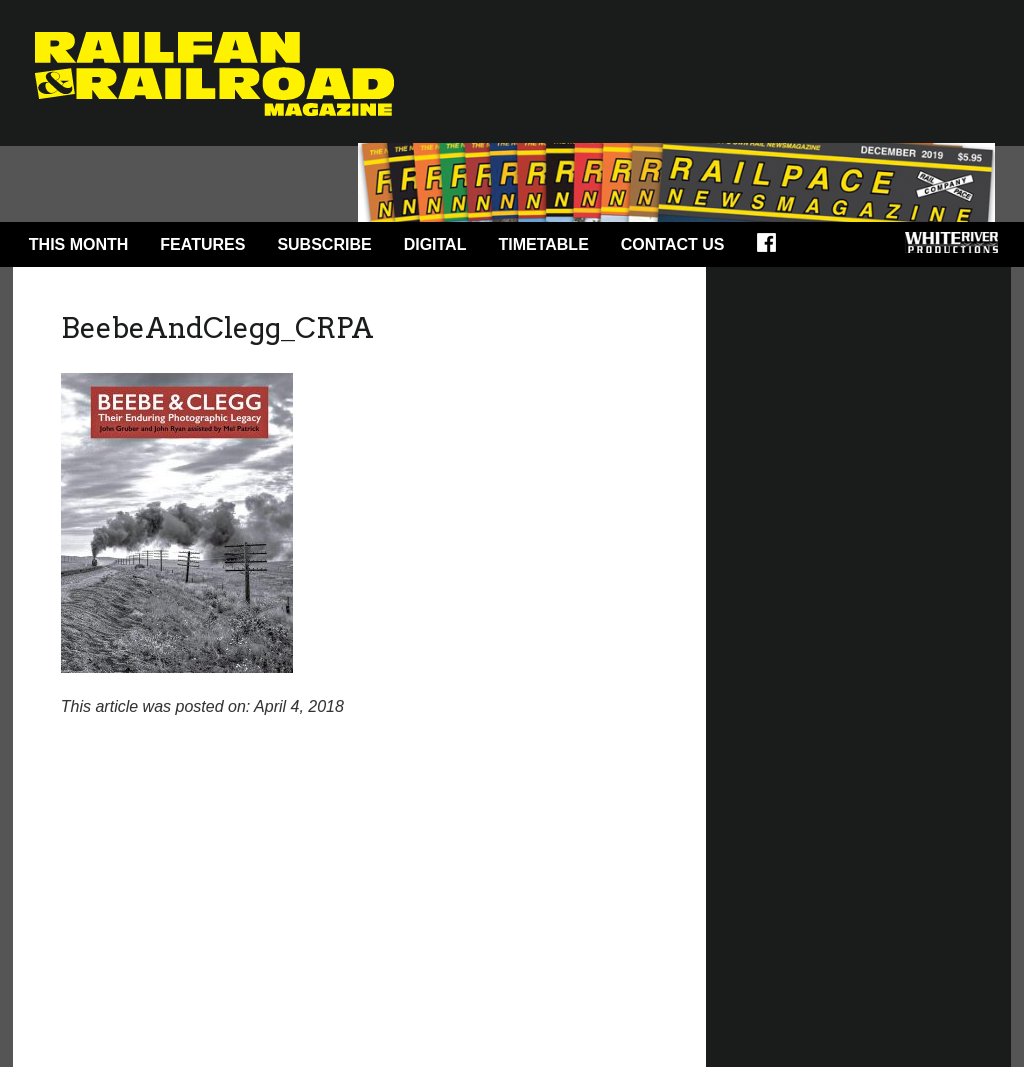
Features (202, 244)
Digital (435, 244)
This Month (79, 244)
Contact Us (673, 244)
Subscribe (324, 244)
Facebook (773, 249)
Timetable (543, 244)
